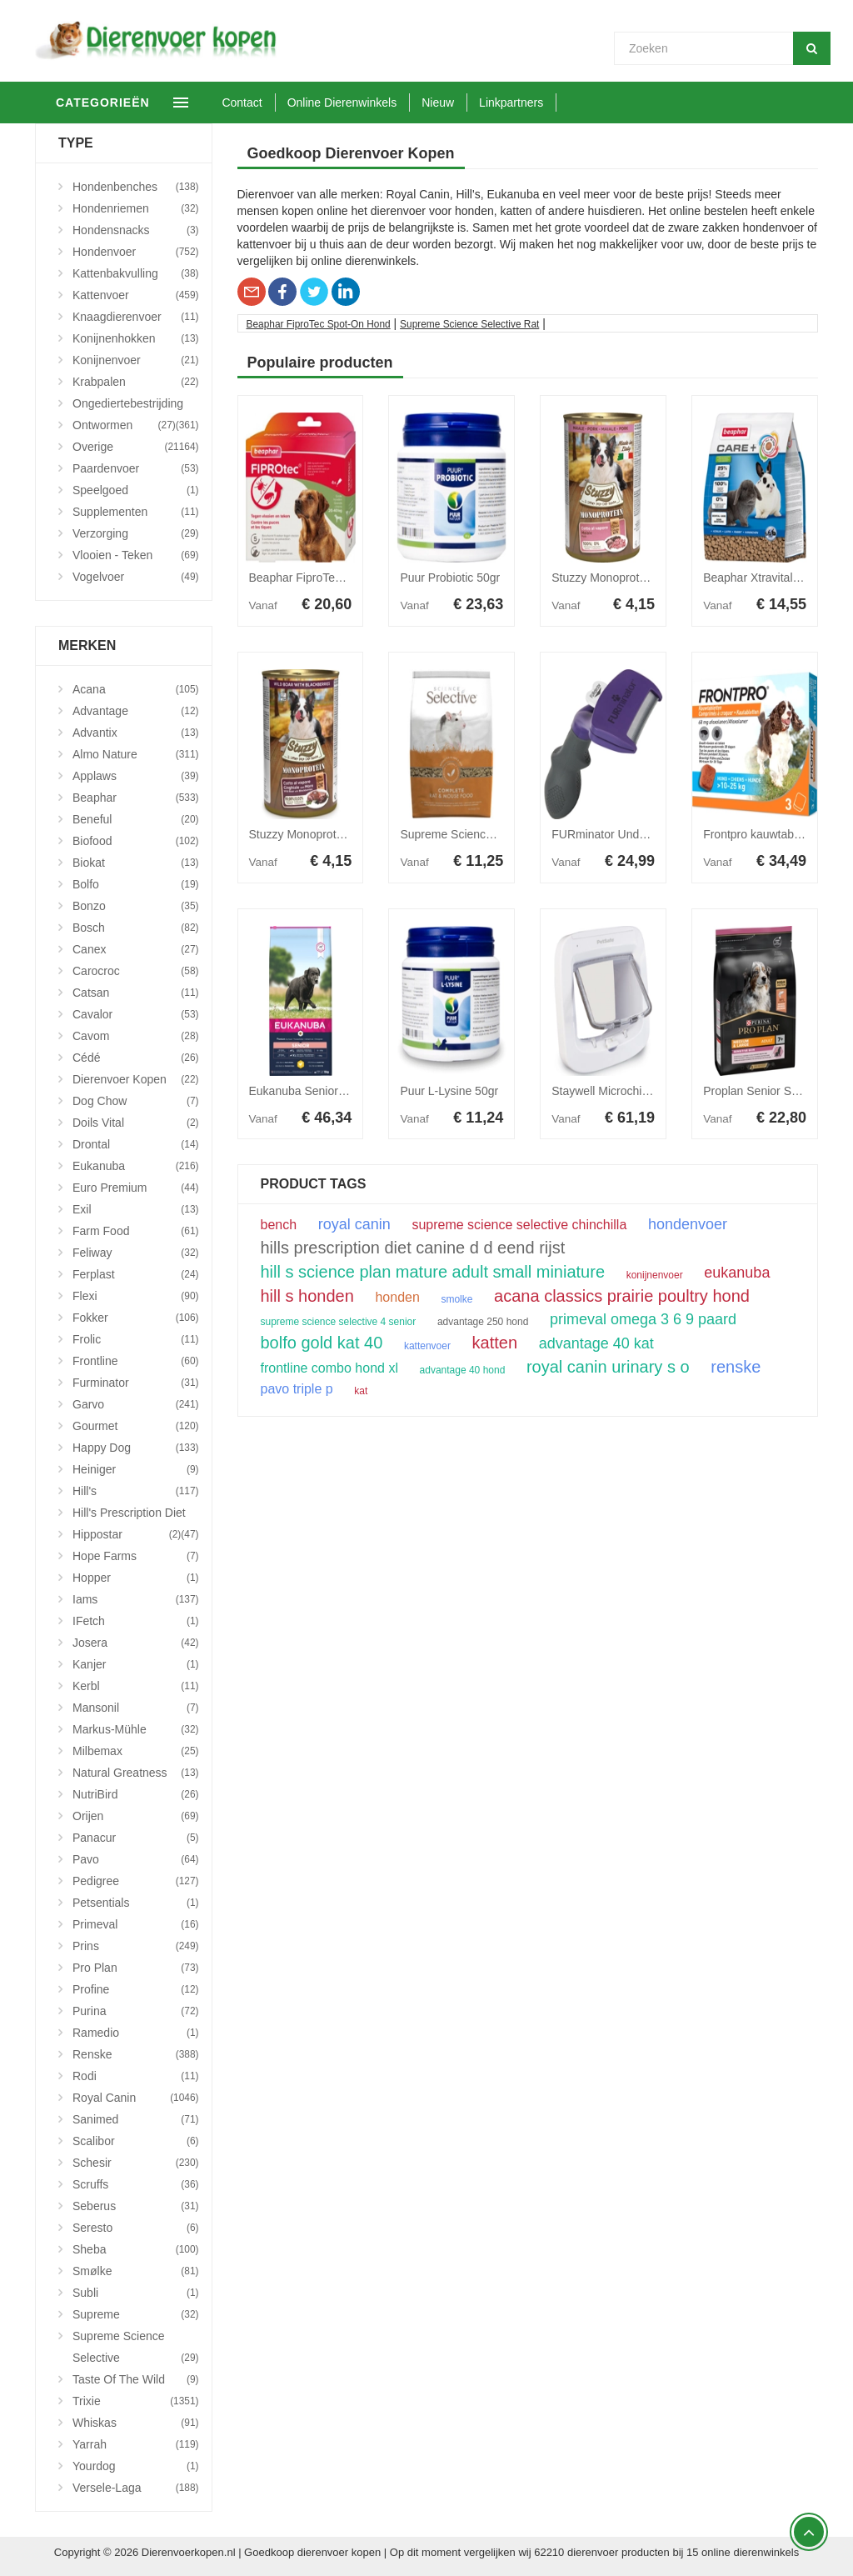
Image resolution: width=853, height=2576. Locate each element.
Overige (135, 447)
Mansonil (135, 1707)
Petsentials (135, 1902)
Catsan (135, 992)
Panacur (135, 1837)
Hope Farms (135, 1556)
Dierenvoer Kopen (135, 1079)
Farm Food (135, 1231)
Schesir (135, 2162)
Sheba (135, 2249)
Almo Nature (135, 754)
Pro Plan (135, 1967)
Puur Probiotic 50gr (450, 577)
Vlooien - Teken (135, 555)
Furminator (135, 1382)
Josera (135, 1642)
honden (397, 1297)
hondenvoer (687, 1224)
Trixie (135, 2401)
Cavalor (135, 1014)
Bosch (135, 927)
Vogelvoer (135, 577)
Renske (135, 2054)
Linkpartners (555, 102)
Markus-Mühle (135, 1729)
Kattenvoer (135, 295)
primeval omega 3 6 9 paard (643, 1319)
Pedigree (135, 1881)
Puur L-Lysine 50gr (449, 1091)
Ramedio (135, 2032)
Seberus (135, 2206)
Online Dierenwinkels (386, 102)
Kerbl (135, 1686)
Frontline (135, 1361)
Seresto (135, 2227)
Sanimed (135, 2119)
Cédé (135, 1057)
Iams (135, 1599)
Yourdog (135, 2466)
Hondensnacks (135, 230)
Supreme (135, 2314)
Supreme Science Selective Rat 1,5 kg (499, 834)
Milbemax (135, 1751)
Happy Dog (135, 1447)
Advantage (135, 711)
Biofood (135, 841)
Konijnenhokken (135, 338)
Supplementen (135, 512)
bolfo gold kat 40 (322, 1342)
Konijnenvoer (135, 360)
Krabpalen (135, 382)
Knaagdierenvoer (135, 317)
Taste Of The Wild (135, 2379)
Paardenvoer (135, 468)
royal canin (354, 1224)
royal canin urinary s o (608, 1366)
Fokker (135, 1317)
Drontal (135, 1144)
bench (279, 1225)
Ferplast (135, 1274)
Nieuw (482, 102)
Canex (135, 949)
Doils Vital (135, 1122)
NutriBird (135, 1794)
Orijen (135, 1816)
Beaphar (135, 797)
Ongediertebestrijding (135, 405)
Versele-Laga (135, 2487)
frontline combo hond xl (329, 1368)
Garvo (135, 1404)
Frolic (135, 1339)
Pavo (135, 1859)
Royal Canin (135, 2097)
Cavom (135, 1036)
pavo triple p (297, 1389)
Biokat (135, 862)
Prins (135, 1946)
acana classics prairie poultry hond (622, 1296)
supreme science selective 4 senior (339, 1322)
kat (360, 1391)
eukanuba (737, 1272)
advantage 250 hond (482, 1322)
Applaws (135, 776)
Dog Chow (135, 1101)
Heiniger (135, 1469)
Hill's (135, 1491)
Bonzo (135, 906)
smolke (456, 1299)
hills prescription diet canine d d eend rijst (413, 1247)
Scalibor (135, 2141)
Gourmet (135, 1426)
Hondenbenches (135, 187)
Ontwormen (124, 425)
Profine (135, 1989)
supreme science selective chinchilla (519, 1225)
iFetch (135, 1621)
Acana (135, 689)
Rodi (135, 2076)
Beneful (135, 819)
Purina (135, 2011)
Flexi (135, 1296)
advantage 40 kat (596, 1343)
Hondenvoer (135, 252)
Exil (135, 1209)
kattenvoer (427, 1346)
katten (494, 1342)
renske (736, 1366)
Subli (135, 2292)
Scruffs (135, 2184)
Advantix (135, 732)
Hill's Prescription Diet (135, 1514)
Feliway (135, 1252)
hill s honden (307, 1296)
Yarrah (135, 2444)
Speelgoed (135, 490)
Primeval (135, 1924)
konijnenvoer (654, 1275)
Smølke (135, 2271)
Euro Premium (135, 1187)
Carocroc (135, 971)
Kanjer (135, 1664)
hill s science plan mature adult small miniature (433, 1271)
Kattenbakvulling (135, 273)
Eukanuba (135, 1166)
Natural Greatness (135, 1772)
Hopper (135, 1577)
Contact (286, 102)
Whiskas (135, 2422)
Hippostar (126, 1534)
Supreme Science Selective (135, 2348)
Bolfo (135, 884)
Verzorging (135, 533)
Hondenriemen (135, 208)
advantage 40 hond (463, 1370)
